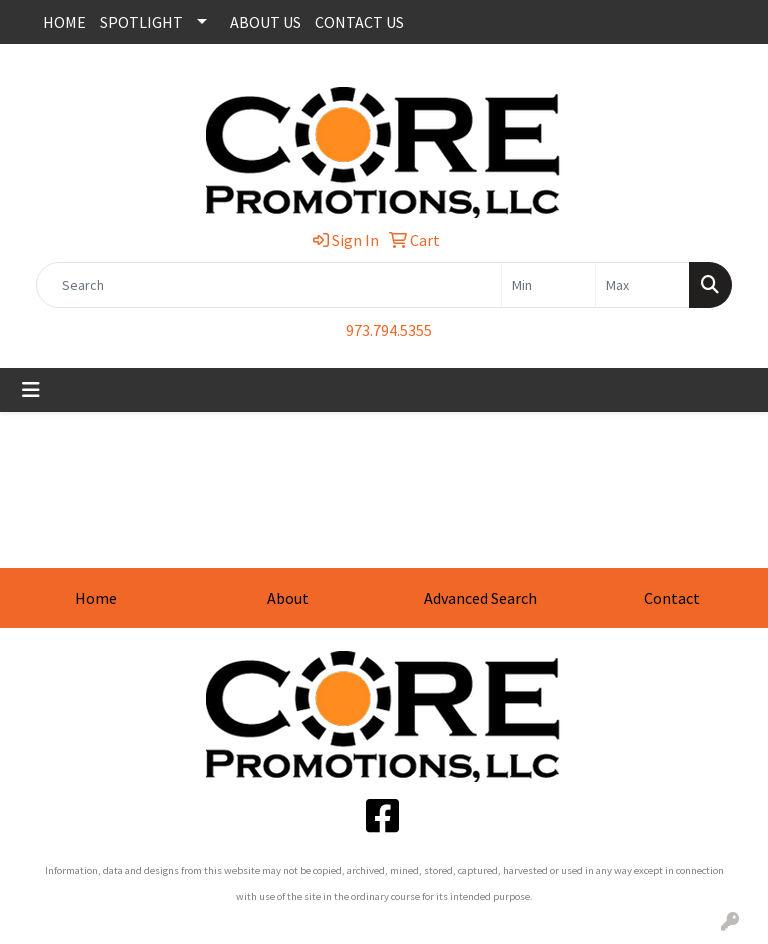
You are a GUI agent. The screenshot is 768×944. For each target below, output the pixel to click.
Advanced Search (480, 598)
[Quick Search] (269, 285)
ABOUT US (265, 22)
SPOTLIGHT (141, 22)
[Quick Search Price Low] (548, 285)
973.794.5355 (389, 330)
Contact (672, 598)
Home (96, 598)
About (288, 598)
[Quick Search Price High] (642, 285)
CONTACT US (359, 22)
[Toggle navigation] (31, 390)
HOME (64, 22)
